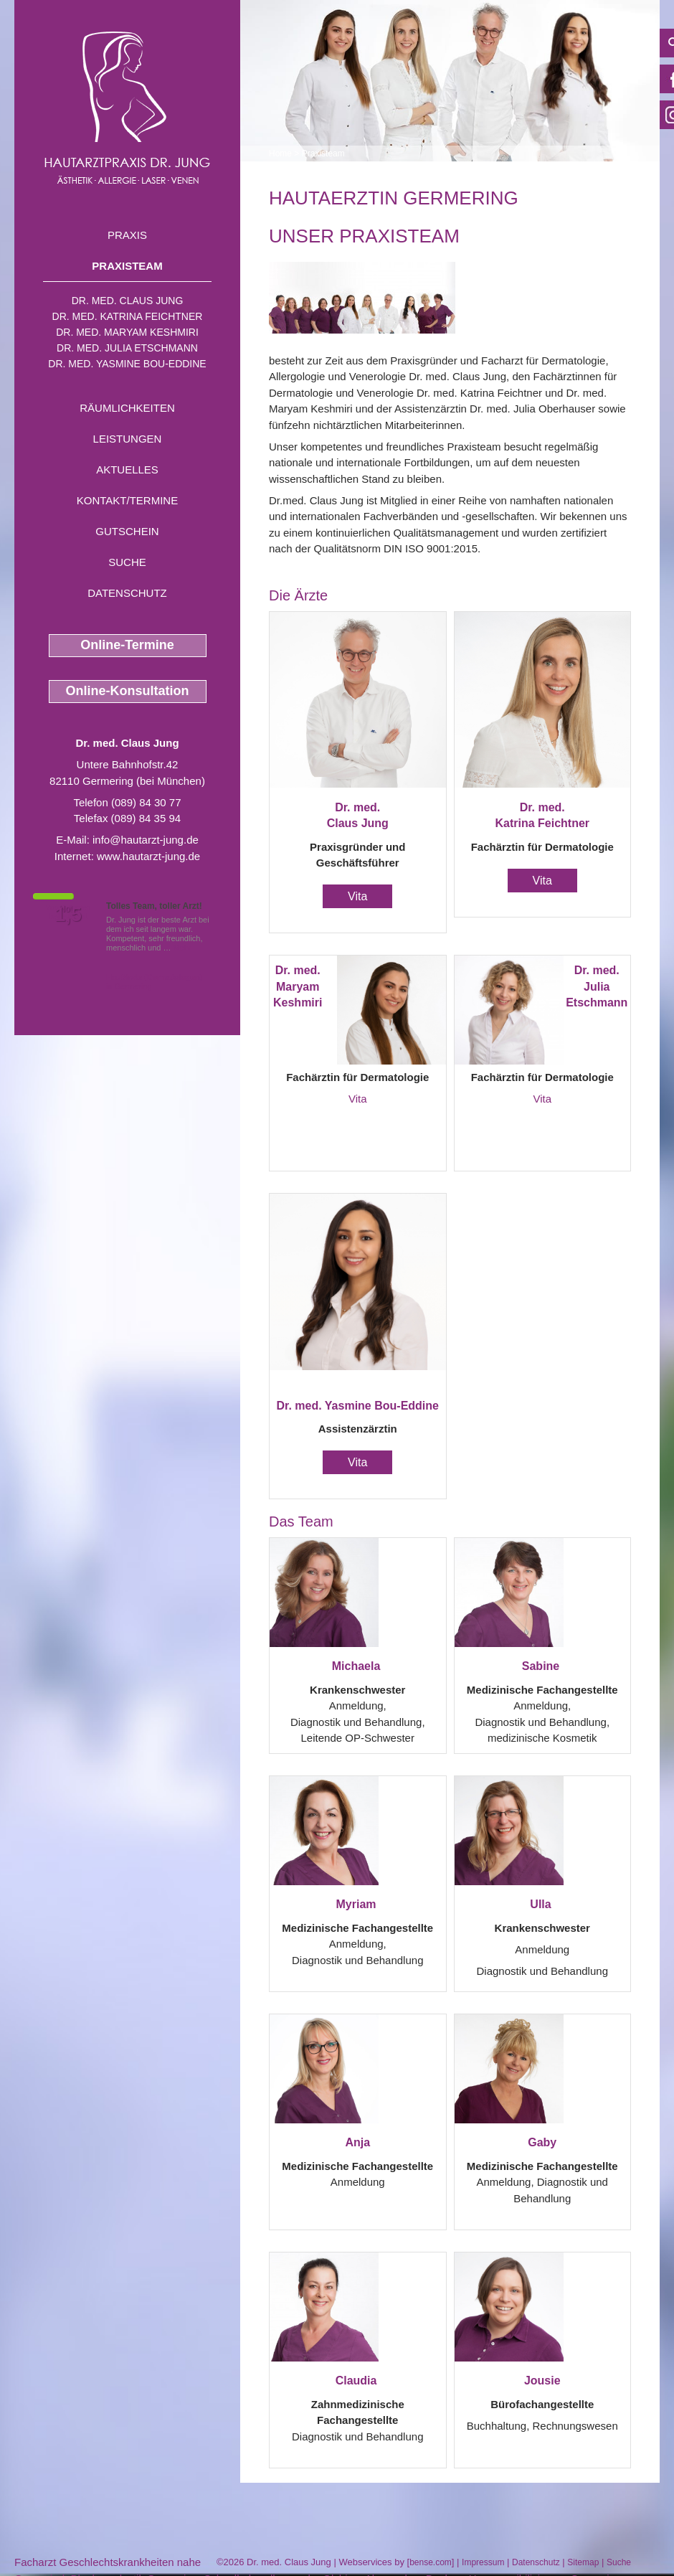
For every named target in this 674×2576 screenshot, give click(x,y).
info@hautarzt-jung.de (145, 840)
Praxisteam (127, 266)
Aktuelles (127, 469)
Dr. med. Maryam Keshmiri (127, 332)
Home (280, 153)
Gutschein (126, 531)
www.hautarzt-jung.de (148, 856)
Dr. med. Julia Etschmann (127, 348)
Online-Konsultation (127, 691)
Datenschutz (127, 593)
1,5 (68, 914)
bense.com (430, 2562)
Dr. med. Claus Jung (128, 300)
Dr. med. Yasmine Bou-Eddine (127, 363)
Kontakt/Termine (127, 500)
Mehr (182, 947)
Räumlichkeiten (127, 408)
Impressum (483, 2562)
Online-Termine (127, 645)
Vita (357, 896)
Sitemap (583, 2562)
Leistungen (127, 439)
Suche (127, 562)
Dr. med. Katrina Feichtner (127, 316)
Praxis (127, 235)
